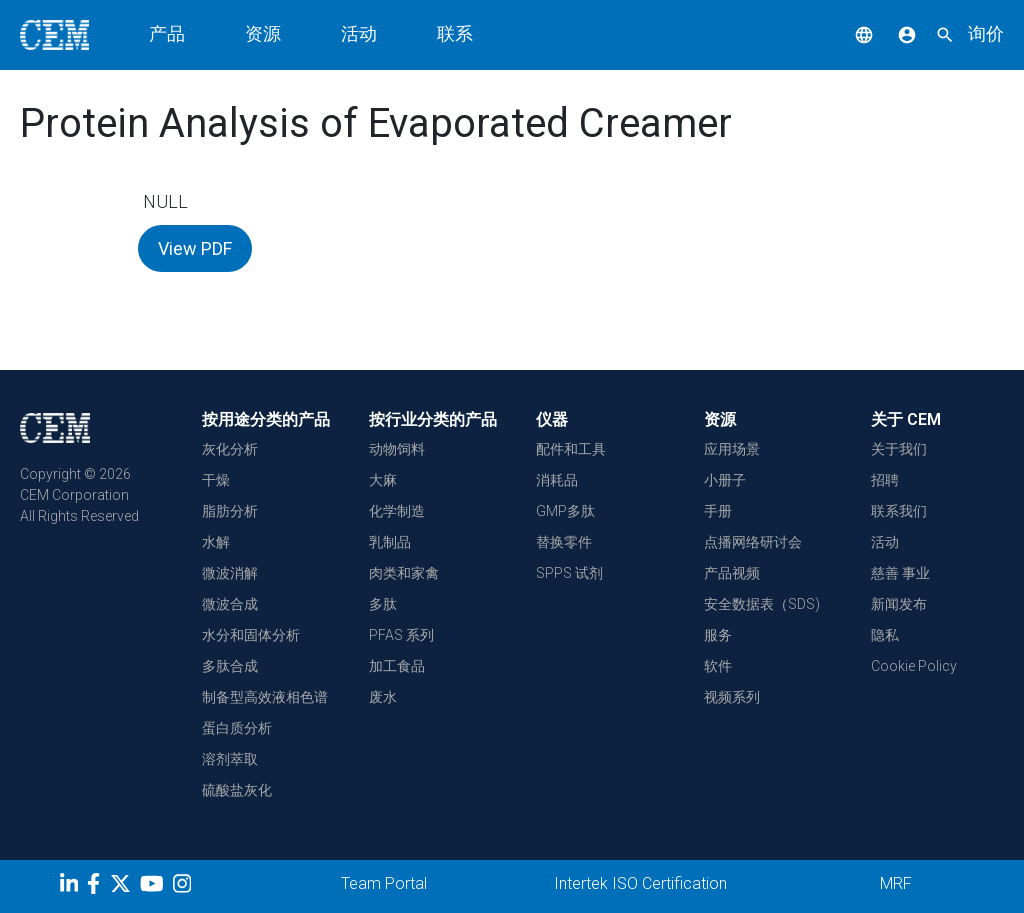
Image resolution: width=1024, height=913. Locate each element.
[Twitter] (123, 887)
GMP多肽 (565, 511)
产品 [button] (167, 33)
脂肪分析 (230, 511)
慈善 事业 (900, 573)
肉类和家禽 (404, 573)
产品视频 (732, 573)
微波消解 (230, 573)
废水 (383, 697)
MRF (896, 883)
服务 (718, 635)
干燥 (216, 480)
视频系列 (732, 697)
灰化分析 (230, 449)
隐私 (885, 635)
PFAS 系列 (401, 635)
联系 (455, 33)
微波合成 (230, 604)
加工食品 (397, 666)
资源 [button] (263, 33)
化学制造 (397, 511)
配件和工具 (571, 449)
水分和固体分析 (251, 635)
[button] (849, 33)
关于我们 (899, 449)
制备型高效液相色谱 (265, 697)
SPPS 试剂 (569, 573)
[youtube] (154, 887)
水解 (216, 542)
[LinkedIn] (71, 887)
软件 (718, 666)
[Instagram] (184, 887)
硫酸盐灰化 (237, 790)
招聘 (885, 480)
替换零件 (564, 542)
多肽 (383, 604)
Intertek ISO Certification (640, 883)
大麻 (383, 480)
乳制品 (390, 542)
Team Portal (384, 883)
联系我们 (899, 511)
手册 (718, 511)
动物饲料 (397, 449)
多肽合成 (230, 666)
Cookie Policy (914, 666)
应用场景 (732, 449)
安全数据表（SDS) (762, 604)
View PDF (195, 248)
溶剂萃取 (230, 759)
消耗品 (557, 480)
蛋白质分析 (237, 728)
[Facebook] (98, 887)
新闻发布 (899, 604)
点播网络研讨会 (753, 542)
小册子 (725, 480)
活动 (359, 33)
